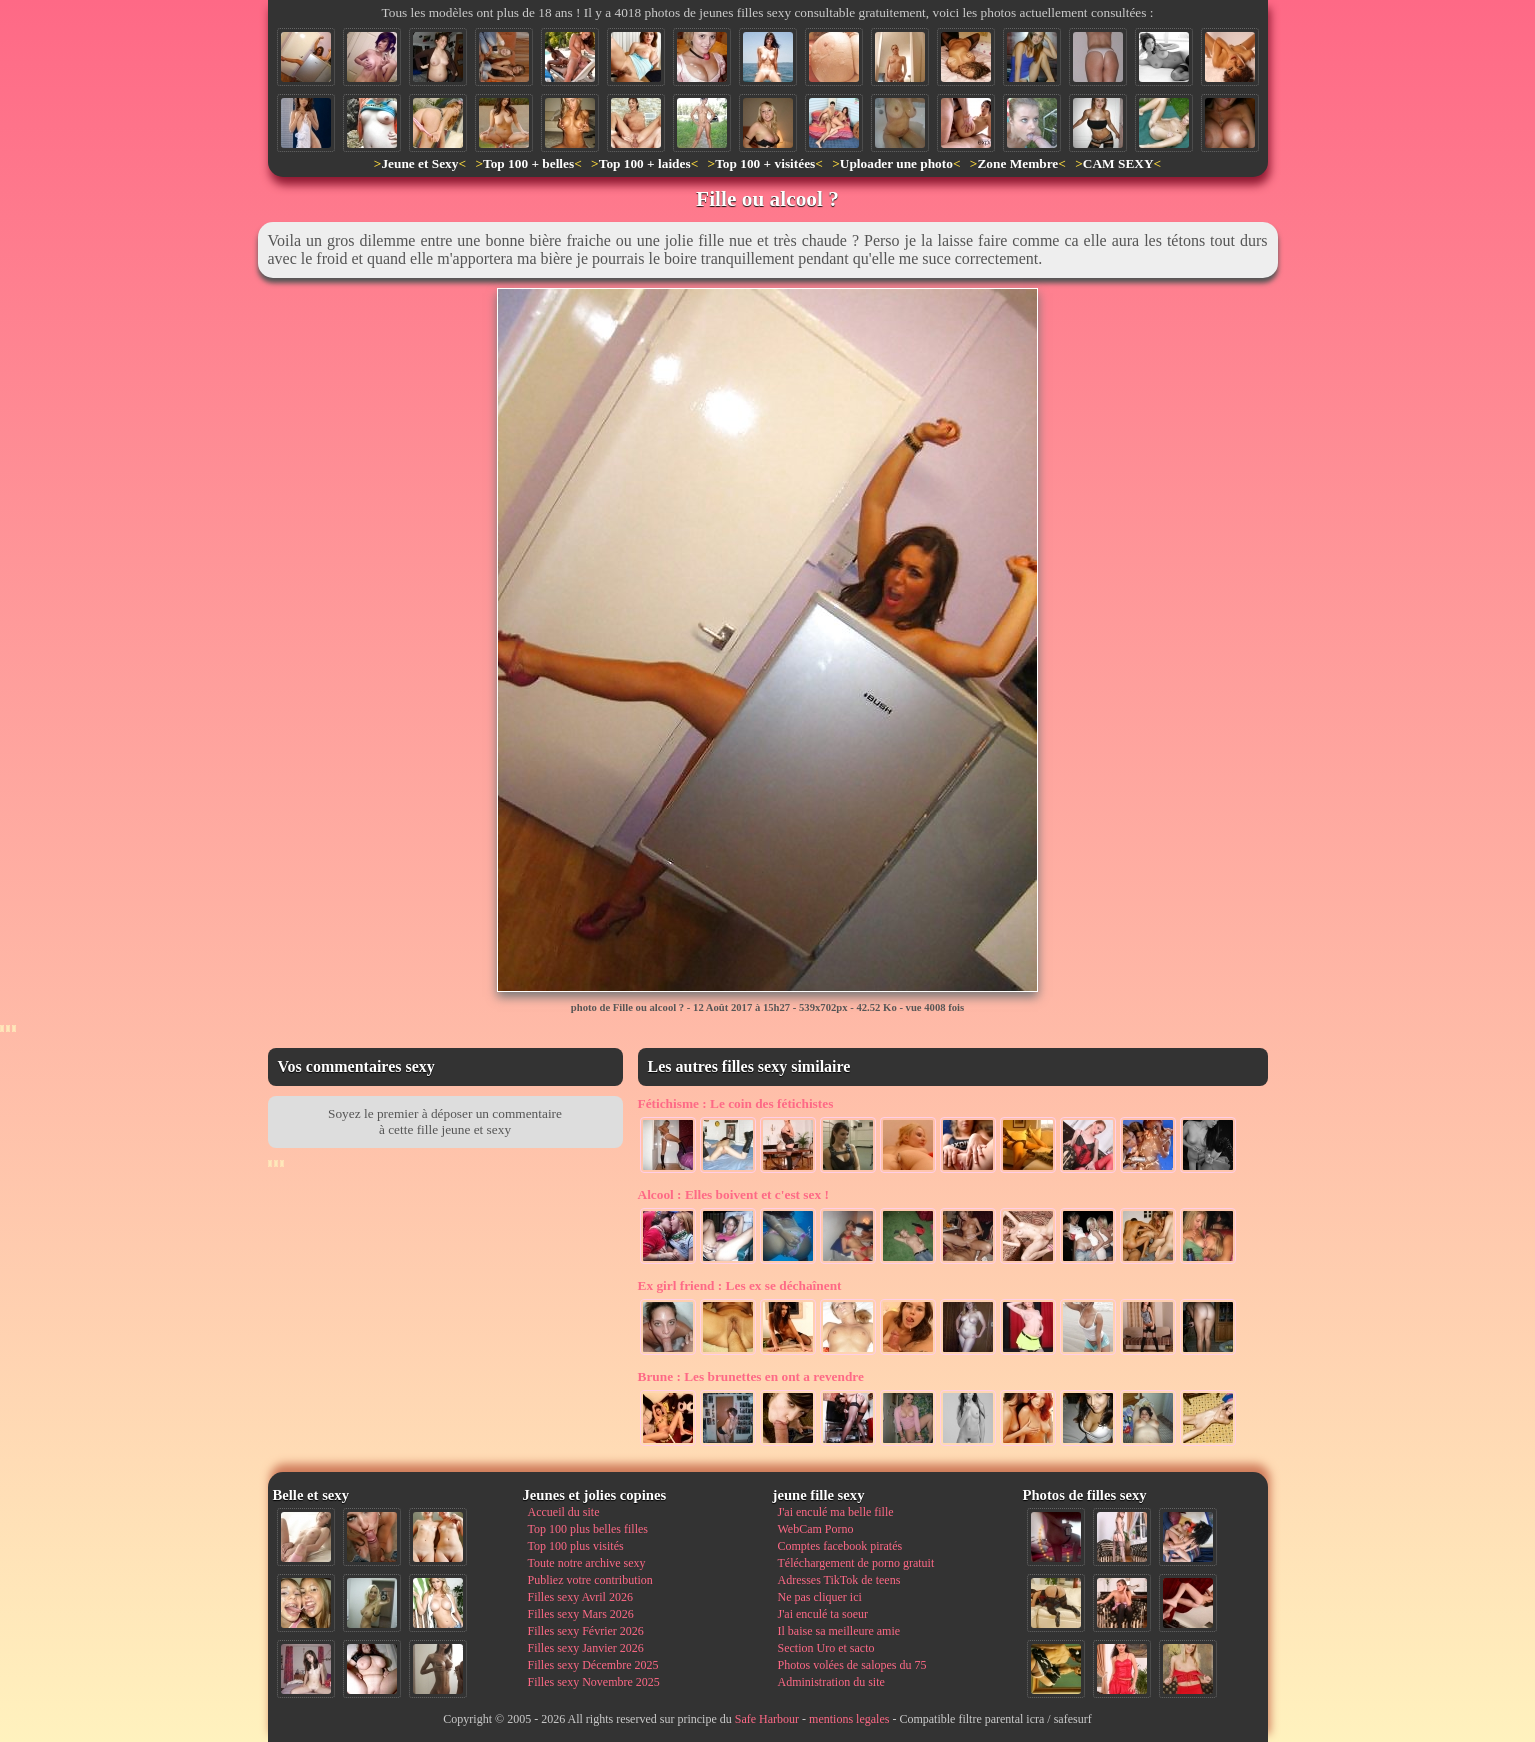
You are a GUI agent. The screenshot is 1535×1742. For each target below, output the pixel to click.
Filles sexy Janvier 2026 (586, 1648)
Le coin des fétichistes (736, 1103)
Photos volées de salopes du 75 (852, 1665)
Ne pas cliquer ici (820, 1597)
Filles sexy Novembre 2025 (594, 1682)
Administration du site (831, 1682)
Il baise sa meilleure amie (839, 1631)
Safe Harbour (767, 1719)
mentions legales (849, 1719)
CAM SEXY (1118, 163)
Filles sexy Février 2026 (586, 1631)
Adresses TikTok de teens (839, 1580)
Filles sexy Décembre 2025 (593, 1665)
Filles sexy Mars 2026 (581, 1614)
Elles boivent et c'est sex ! (733, 1194)
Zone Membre (1017, 163)
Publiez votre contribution (590, 1580)
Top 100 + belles (528, 163)
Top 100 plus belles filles (588, 1529)
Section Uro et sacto (826, 1648)
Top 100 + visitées (765, 163)
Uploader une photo (896, 163)
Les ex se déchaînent (740, 1285)
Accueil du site (564, 1512)
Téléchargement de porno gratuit (856, 1563)
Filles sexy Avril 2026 (580, 1597)
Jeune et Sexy (419, 163)
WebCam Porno (816, 1529)
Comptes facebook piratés (840, 1546)
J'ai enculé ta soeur (823, 1614)
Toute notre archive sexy (587, 1563)
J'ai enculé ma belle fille (836, 1512)
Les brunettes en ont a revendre (751, 1376)
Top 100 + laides (645, 163)
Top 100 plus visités (576, 1546)
